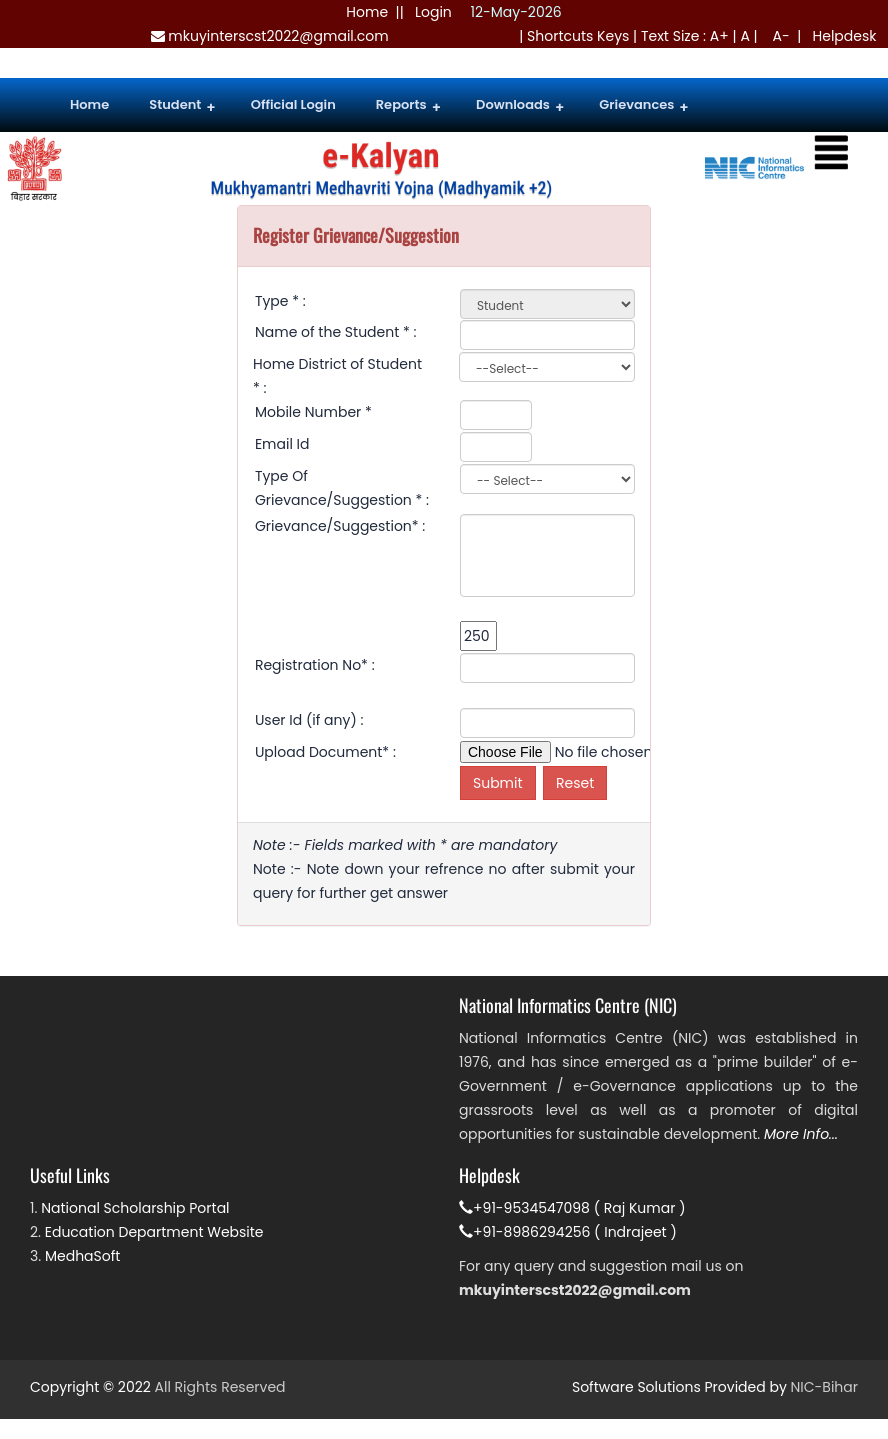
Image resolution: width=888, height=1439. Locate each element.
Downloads (520, 107)
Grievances (643, 107)
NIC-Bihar (824, 1387)
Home (367, 12)
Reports (408, 107)
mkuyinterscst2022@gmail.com (270, 36)
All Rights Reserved (220, 1387)
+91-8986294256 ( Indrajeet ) (568, 1232)
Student (182, 107)
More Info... (801, 1134)
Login (433, 12)
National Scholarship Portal (135, 1208)
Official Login (293, 104)
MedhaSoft (83, 1256)
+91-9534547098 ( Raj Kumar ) (572, 1208)
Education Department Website (154, 1232)
